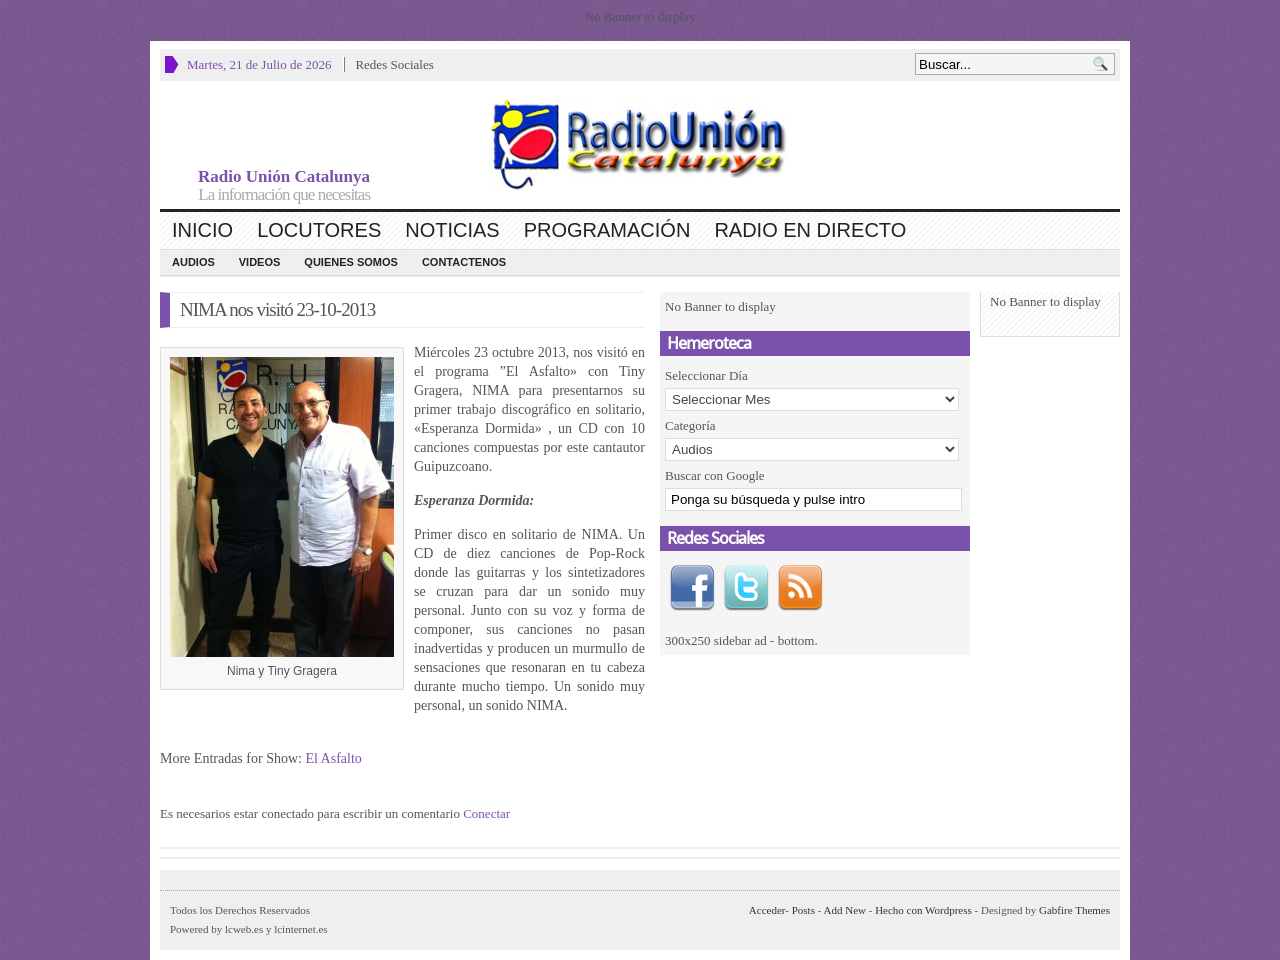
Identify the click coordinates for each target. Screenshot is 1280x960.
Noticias (452, 230)
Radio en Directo (810, 230)
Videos (260, 262)
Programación (607, 230)
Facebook (692, 588)
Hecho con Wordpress (923, 910)
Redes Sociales (394, 64)
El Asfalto (333, 758)
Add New (845, 910)
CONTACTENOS (464, 262)
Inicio (202, 230)
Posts (803, 910)
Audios (193, 262)
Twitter (746, 588)
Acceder (767, 910)
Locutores (319, 230)
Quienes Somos (351, 262)
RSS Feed (800, 588)
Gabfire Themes (1074, 910)
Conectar (486, 813)
